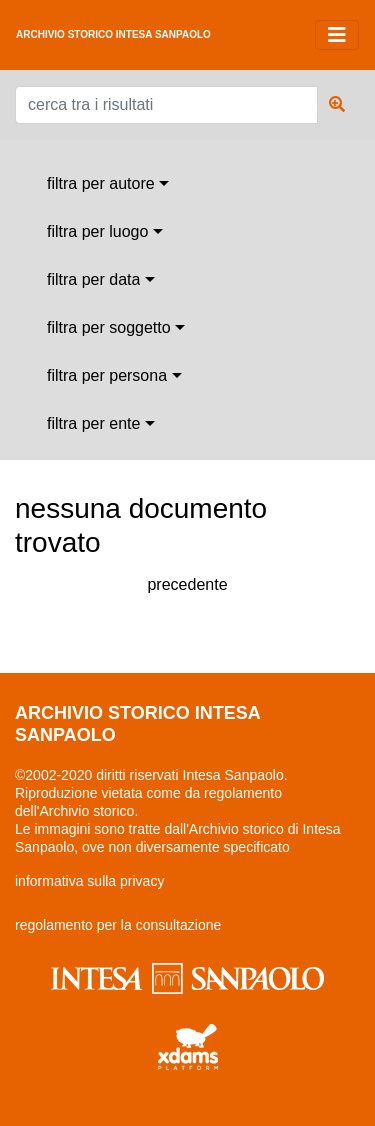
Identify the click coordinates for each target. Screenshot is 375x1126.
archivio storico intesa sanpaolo (113, 34)
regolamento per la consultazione (118, 925)
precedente (187, 584)
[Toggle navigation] (337, 35)
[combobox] (108, 184)
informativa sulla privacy (89, 881)
